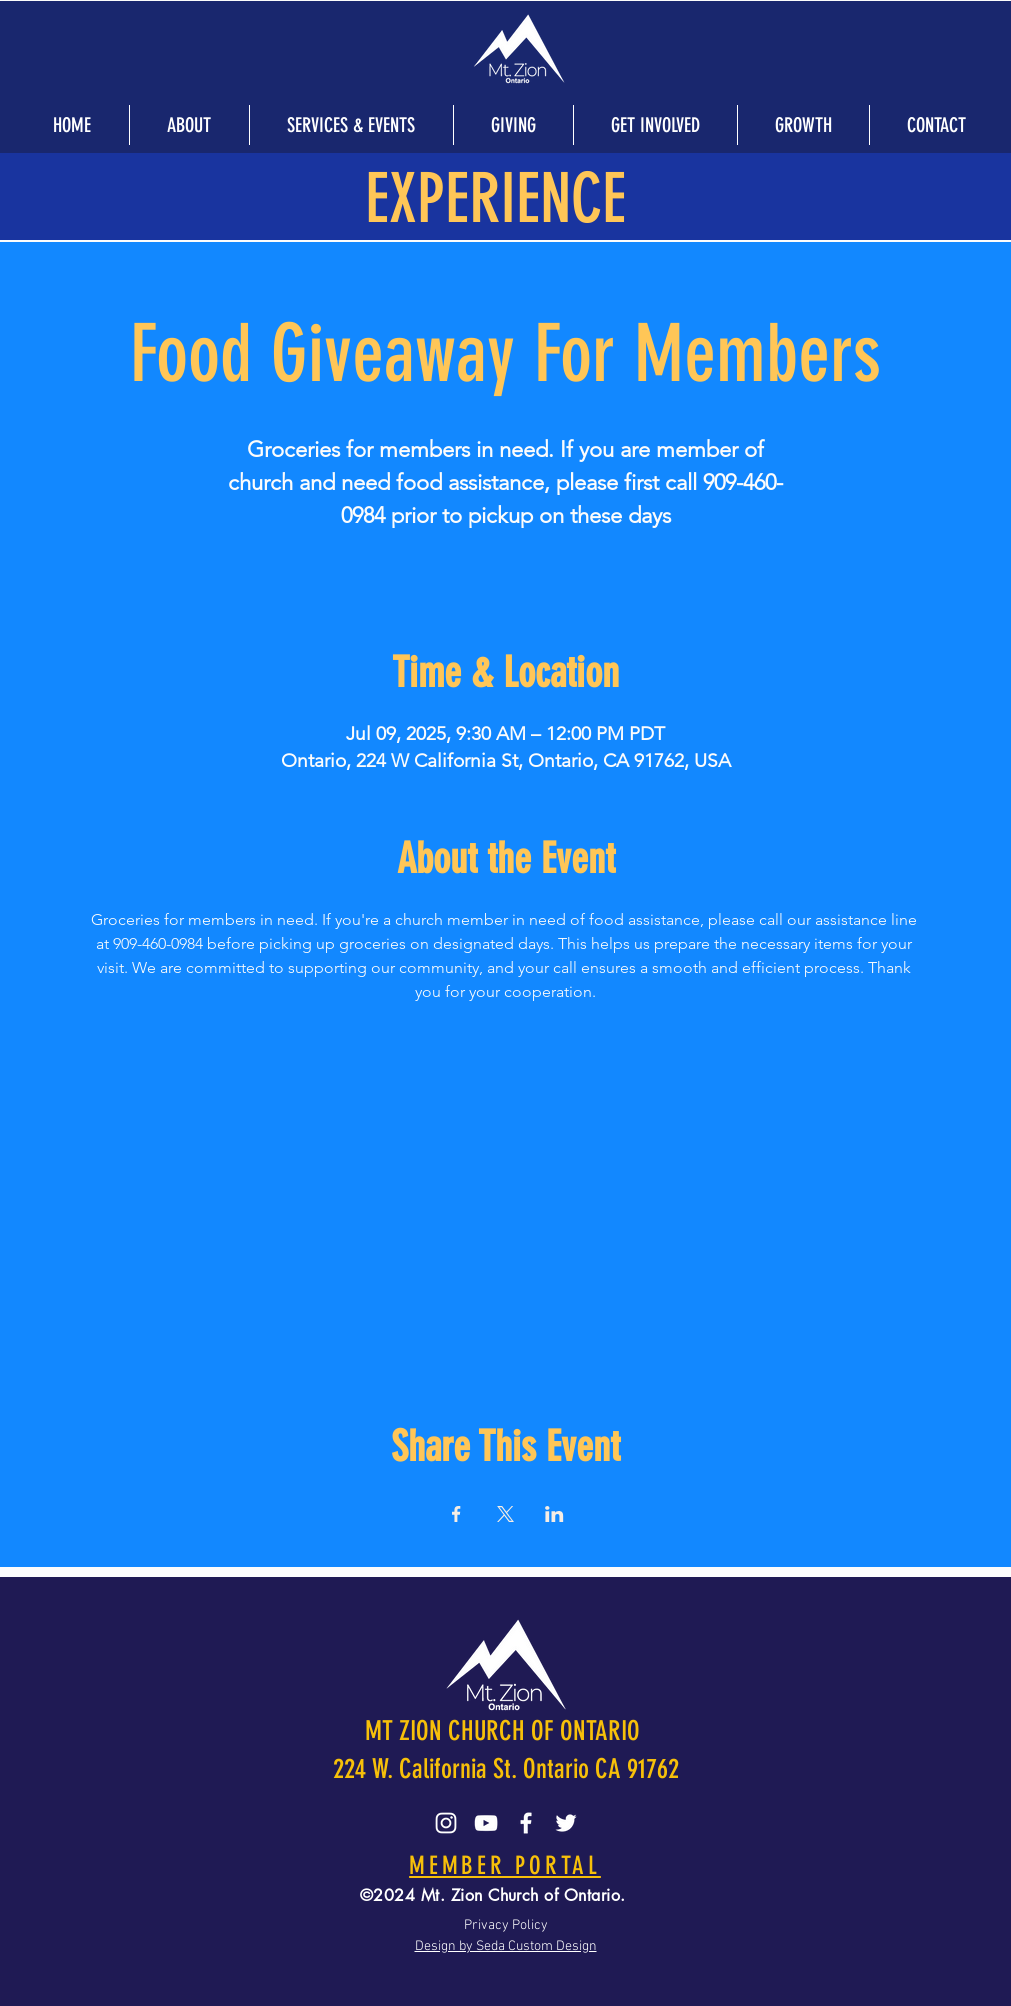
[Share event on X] (505, 1514)
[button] (189, 125)
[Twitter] (566, 1823)
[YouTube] (486, 1823)
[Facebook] (526, 1823)
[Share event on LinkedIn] (554, 1514)
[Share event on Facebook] (456, 1514)
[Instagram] (446, 1823)
